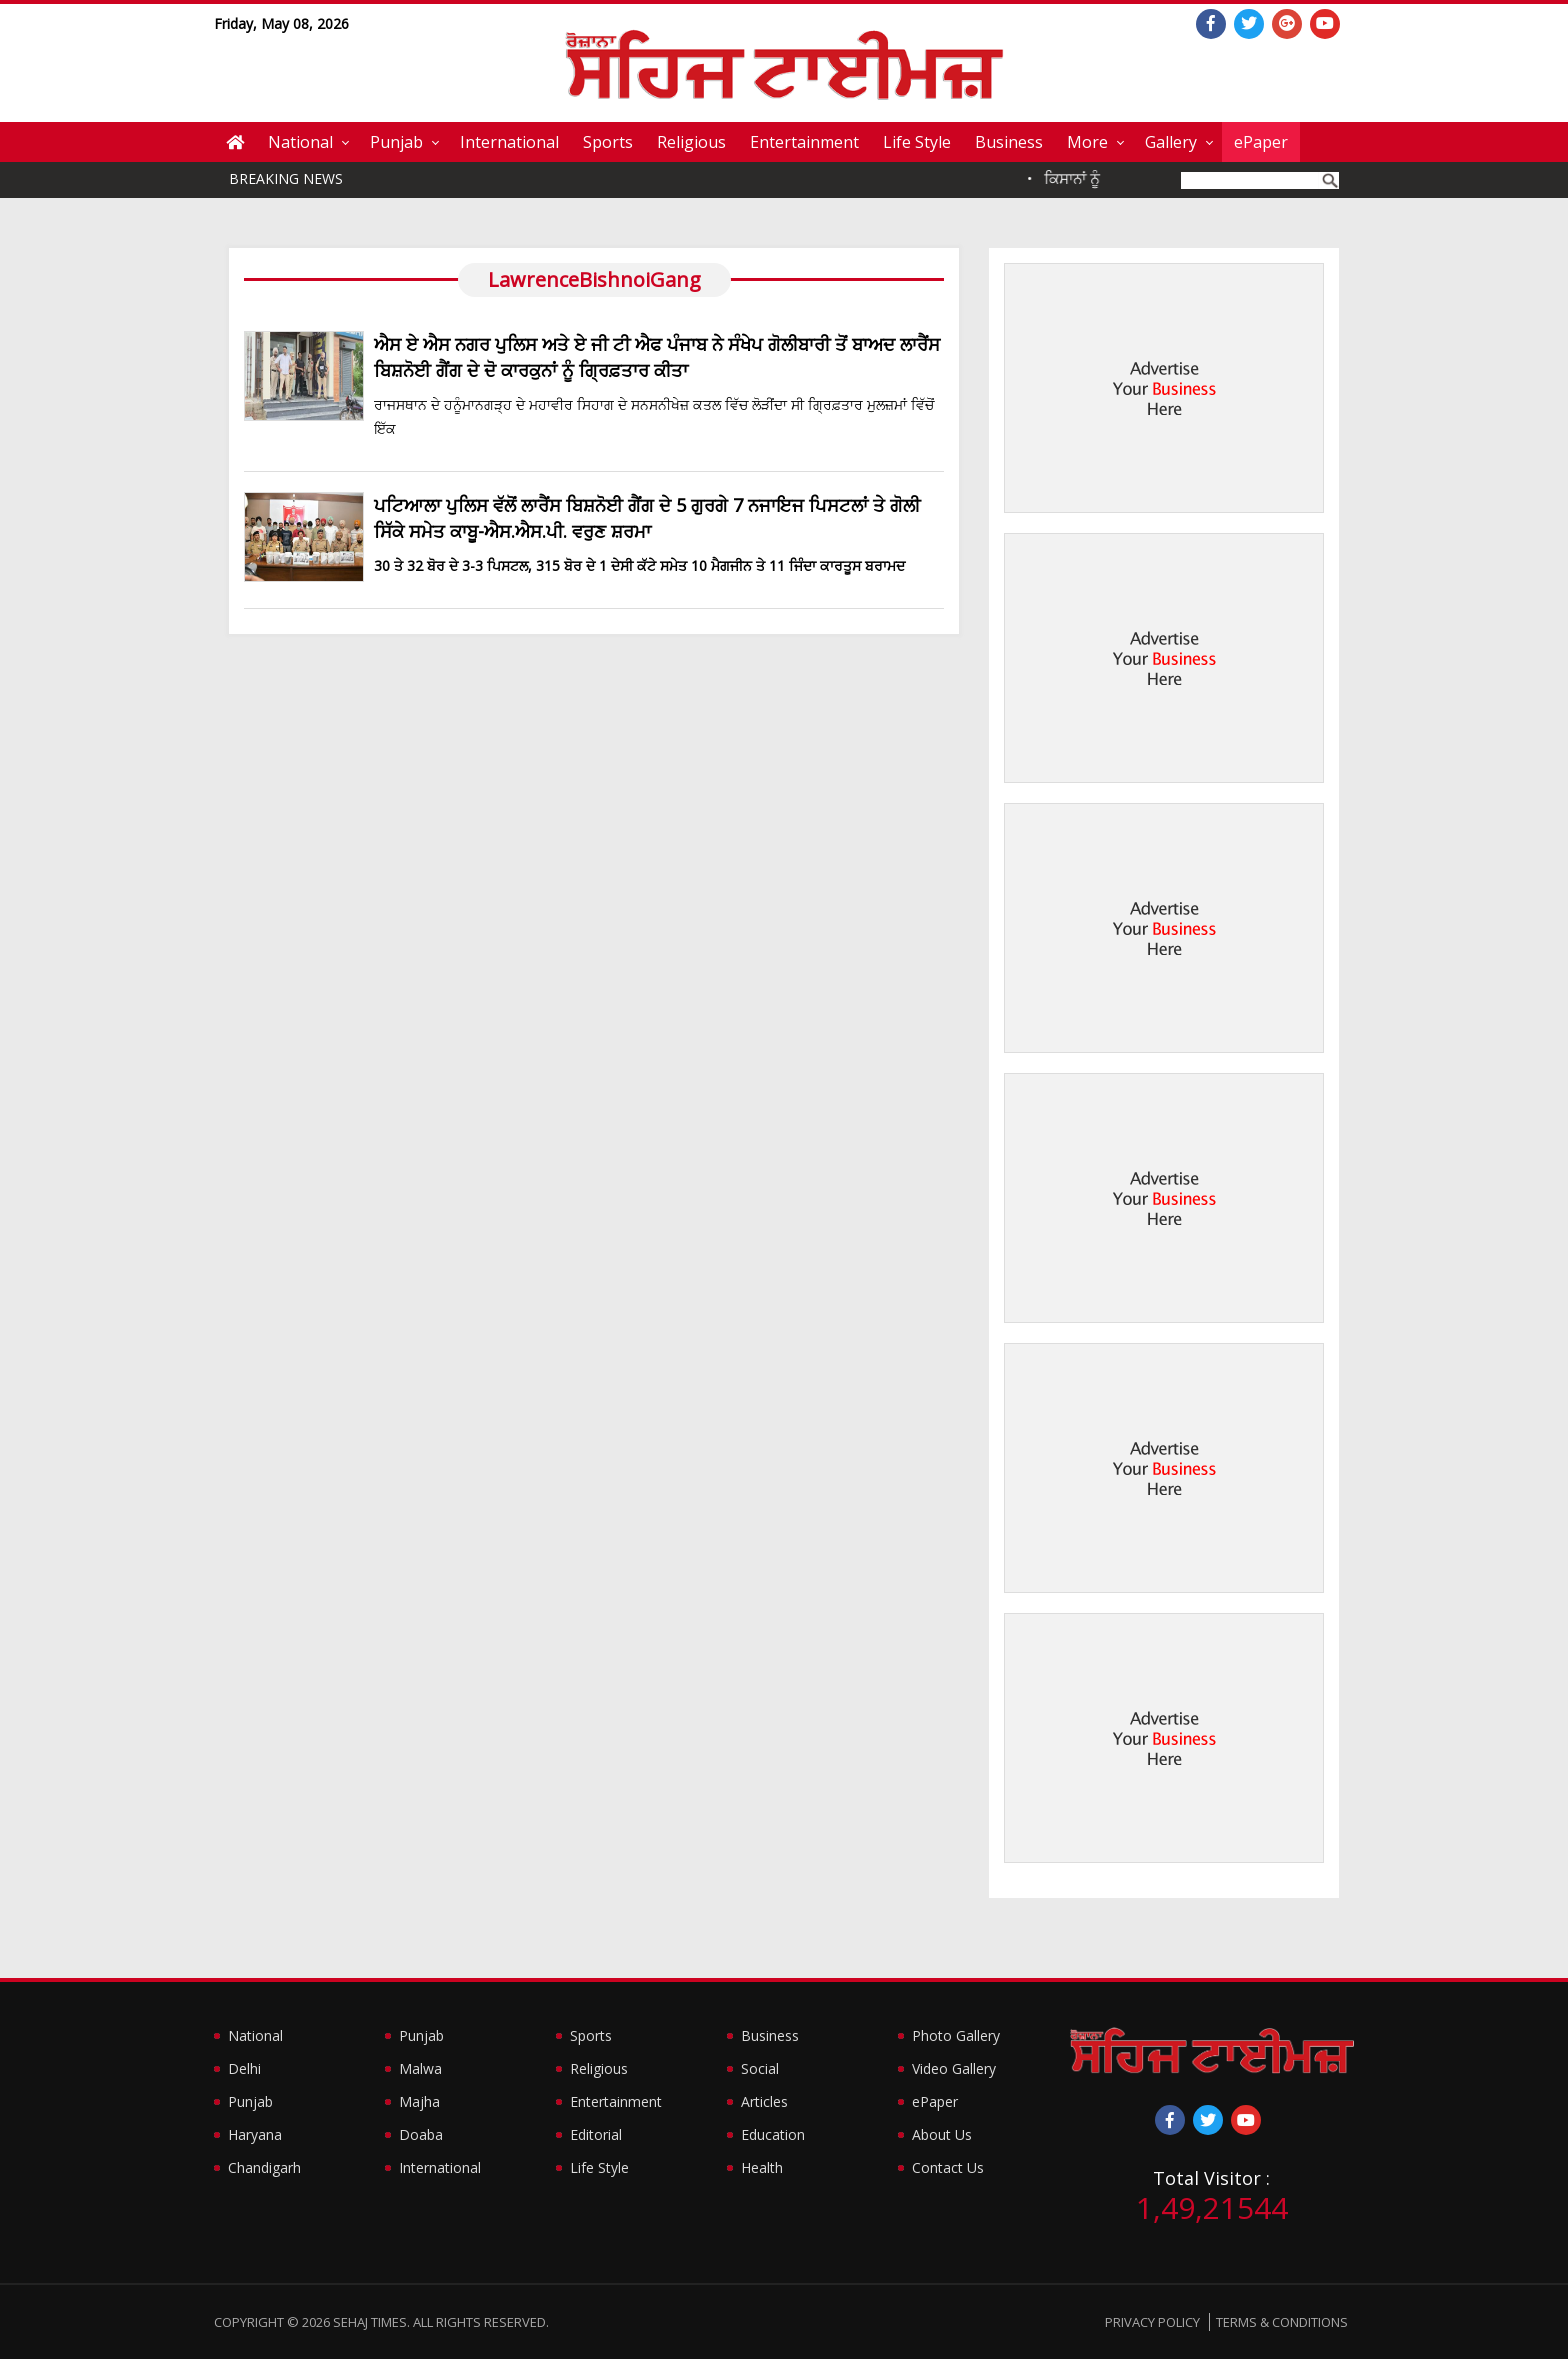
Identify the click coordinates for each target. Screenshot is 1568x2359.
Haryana (255, 2134)
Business (1009, 142)
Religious (691, 142)
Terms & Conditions (1282, 2322)
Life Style (917, 142)
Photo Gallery (956, 2035)
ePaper (1261, 142)
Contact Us (948, 2167)
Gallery (1171, 142)
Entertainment (804, 142)
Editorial (596, 2134)
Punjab (396, 142)
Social (760, 2068)
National (300, 142)
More (1087, 142)
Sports (608, 142)
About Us (942, 2134)
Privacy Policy (1152, 2322)
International (509, 142)
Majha (419, 2101)
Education (773, 2134)
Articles (764, 2101)
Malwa (420, 2068)
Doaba (421, 2134)
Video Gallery (954, 2068)
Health (762, 2167)
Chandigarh (264, 2167)
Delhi (244, 2068)
